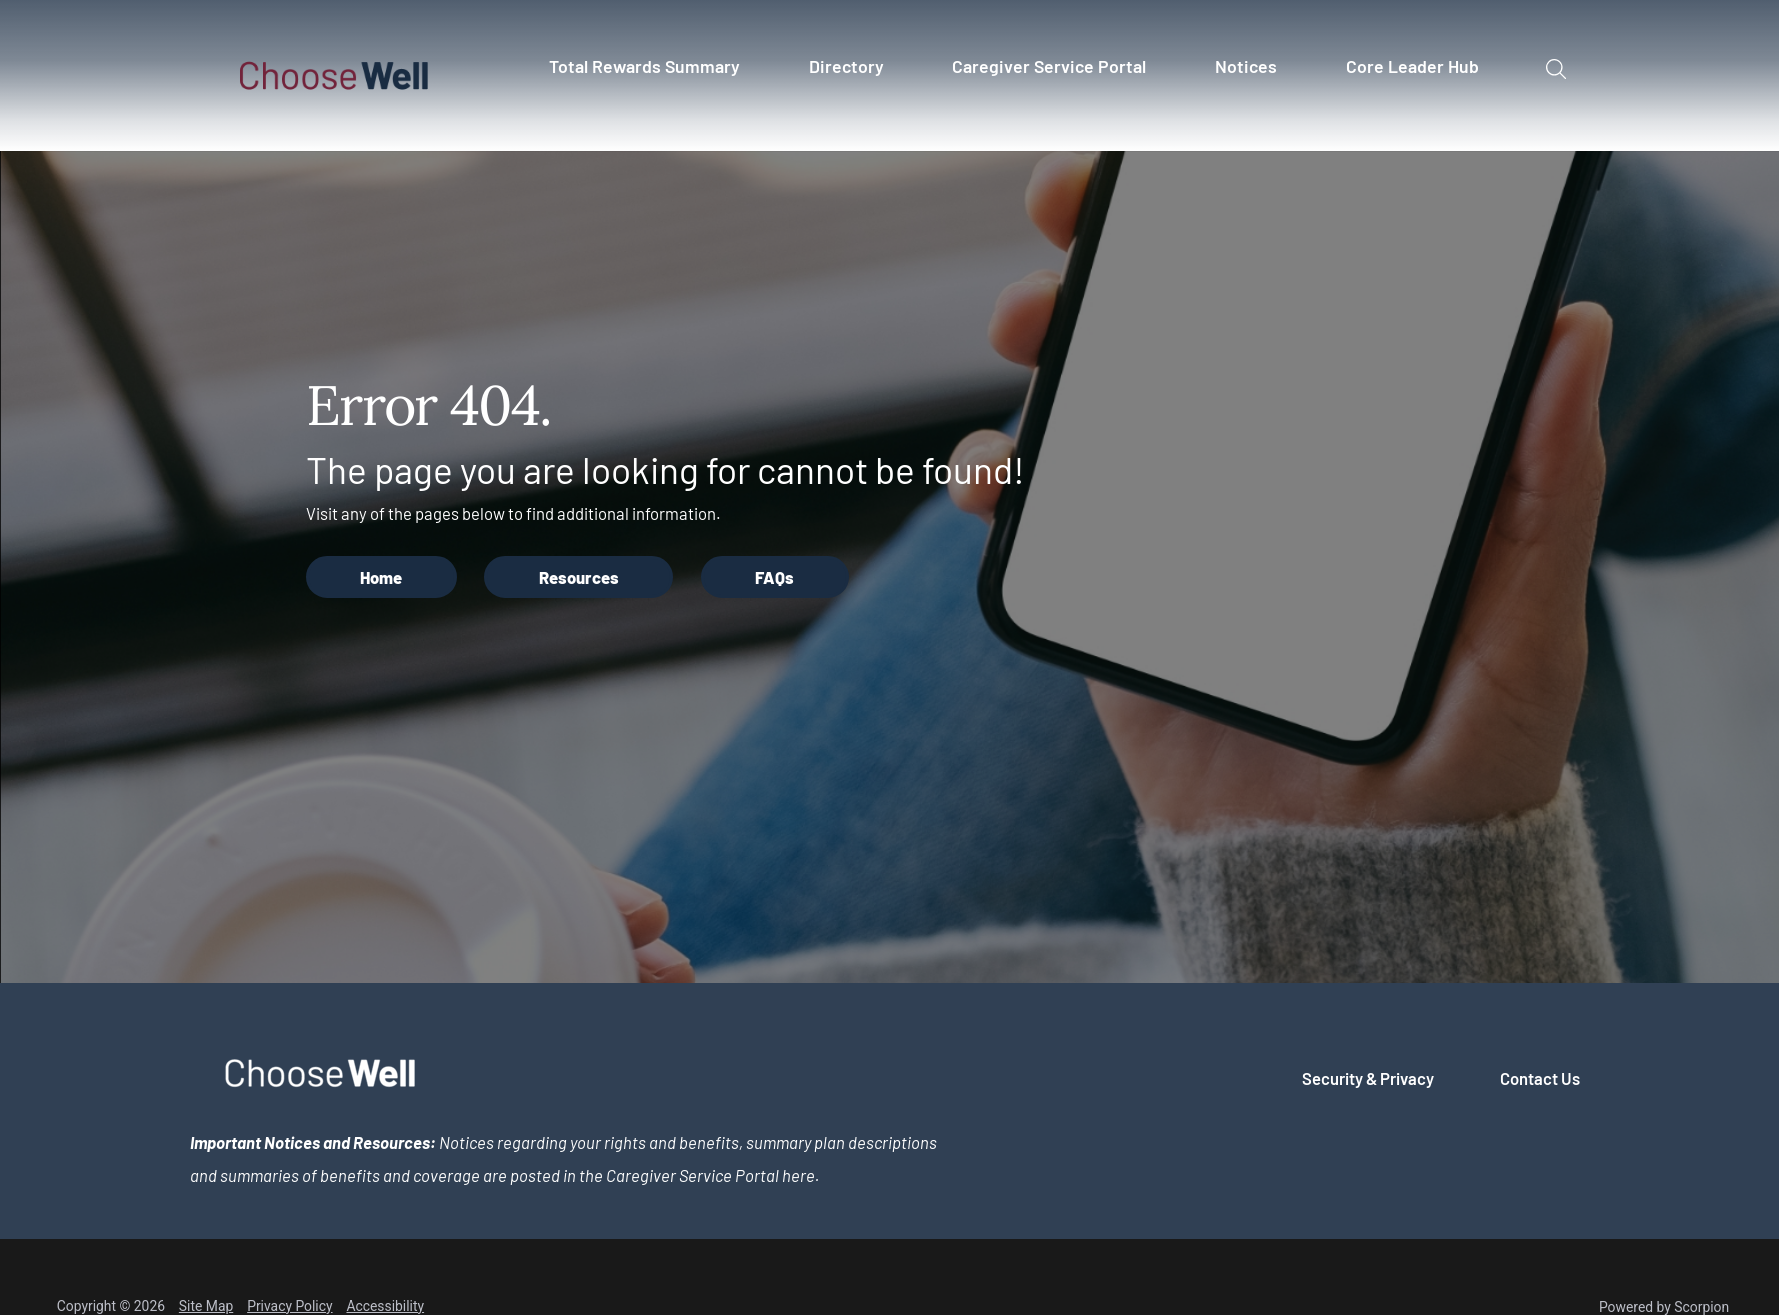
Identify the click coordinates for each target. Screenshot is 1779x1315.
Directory (846, 66)
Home (381, 577)
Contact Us (1540, 1078)
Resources (579, 577)
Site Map (206, 1306)
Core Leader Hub (1412, 66)
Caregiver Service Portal (1049, 66)
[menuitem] (653, 75)
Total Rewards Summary (644, 66)
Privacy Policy (289, 1306)
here (798, 1175)
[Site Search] (1556, 69)
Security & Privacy (1368, 1078)
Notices (1246, 66)
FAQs (774, 577)
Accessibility (385, 1306)
